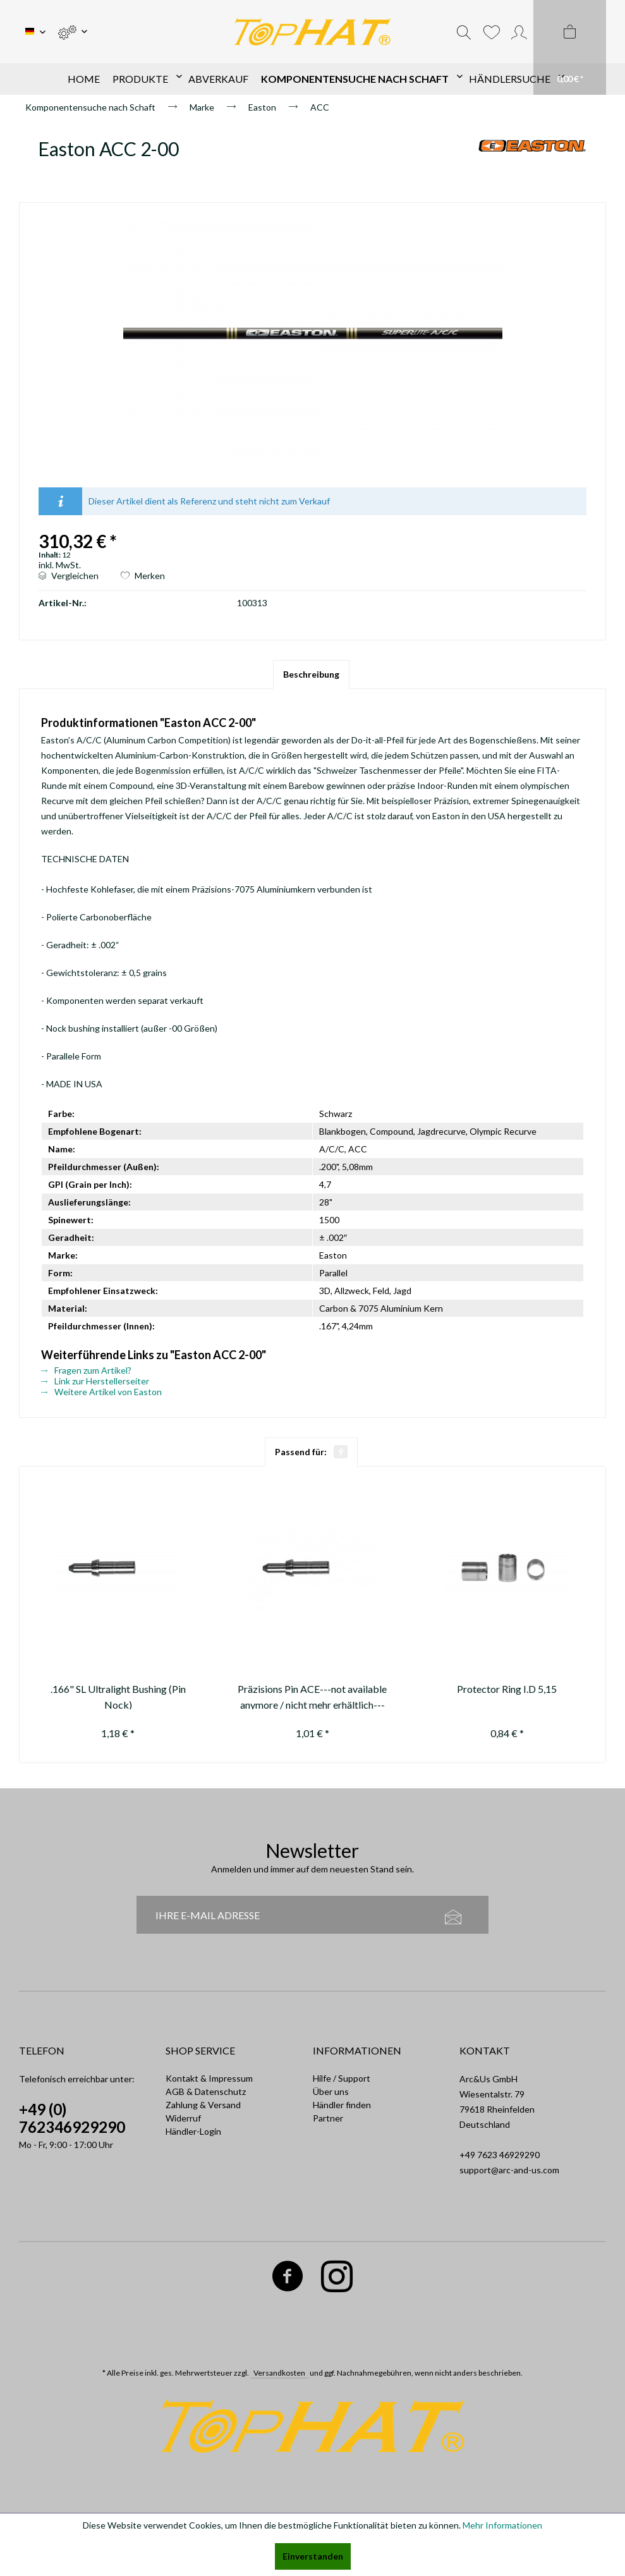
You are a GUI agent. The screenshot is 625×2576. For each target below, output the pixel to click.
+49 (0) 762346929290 (72, 2118)
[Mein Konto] (519, 31)
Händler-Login (193, 2131)
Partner (328, 2118)
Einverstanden (312, 2556)
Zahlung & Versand (203, 2104)
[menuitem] (72, 31)
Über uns (331, 2091)
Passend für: (311, 1451)
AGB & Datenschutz (206, 2091)
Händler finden (342, 2104)
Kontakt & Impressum (209, 2078)
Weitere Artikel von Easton (101, 1391)
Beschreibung (311, 674)
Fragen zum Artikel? (86, 1370)
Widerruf (183, 2118)
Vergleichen (69, 575)
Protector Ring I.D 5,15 (507, 1689)
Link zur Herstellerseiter (95, 1381)
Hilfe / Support (341, 2078)
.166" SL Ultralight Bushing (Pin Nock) (118, 1696)
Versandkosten (279, 2373)
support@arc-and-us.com (509, 2169)
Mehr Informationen (502, 2525)
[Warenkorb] (569, 47)
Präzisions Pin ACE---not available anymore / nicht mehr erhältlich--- (312, 1696)
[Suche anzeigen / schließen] (464, 31)
